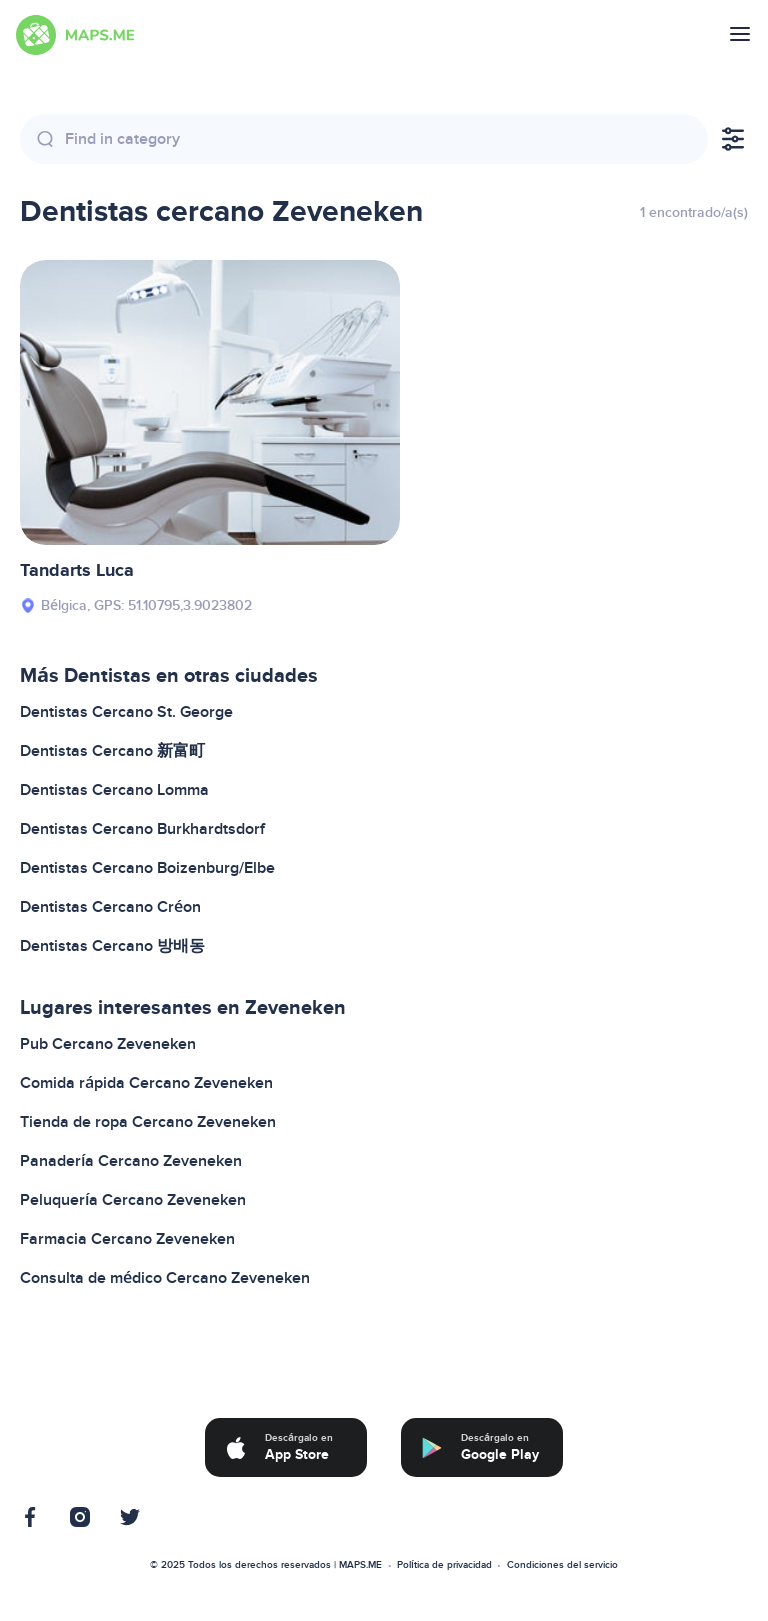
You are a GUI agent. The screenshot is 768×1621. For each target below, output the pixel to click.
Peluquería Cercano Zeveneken (133, 1200)
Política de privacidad (444, 1565)
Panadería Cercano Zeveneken (131, 1161)
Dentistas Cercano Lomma (114, 790)
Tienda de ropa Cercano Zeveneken (148, 1122)
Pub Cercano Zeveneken (108, 1044)
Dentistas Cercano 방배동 (112, 946)
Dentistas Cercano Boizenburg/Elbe (147, 868)
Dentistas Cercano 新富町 (112, 751)
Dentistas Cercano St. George (126, 712)
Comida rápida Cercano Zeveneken (146, 1083)
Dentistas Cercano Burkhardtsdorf (142, 829)
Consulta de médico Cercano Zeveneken (165, 1278)
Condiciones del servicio (562, 1565)
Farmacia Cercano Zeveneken (127, 1239)
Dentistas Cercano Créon (110, 907)
